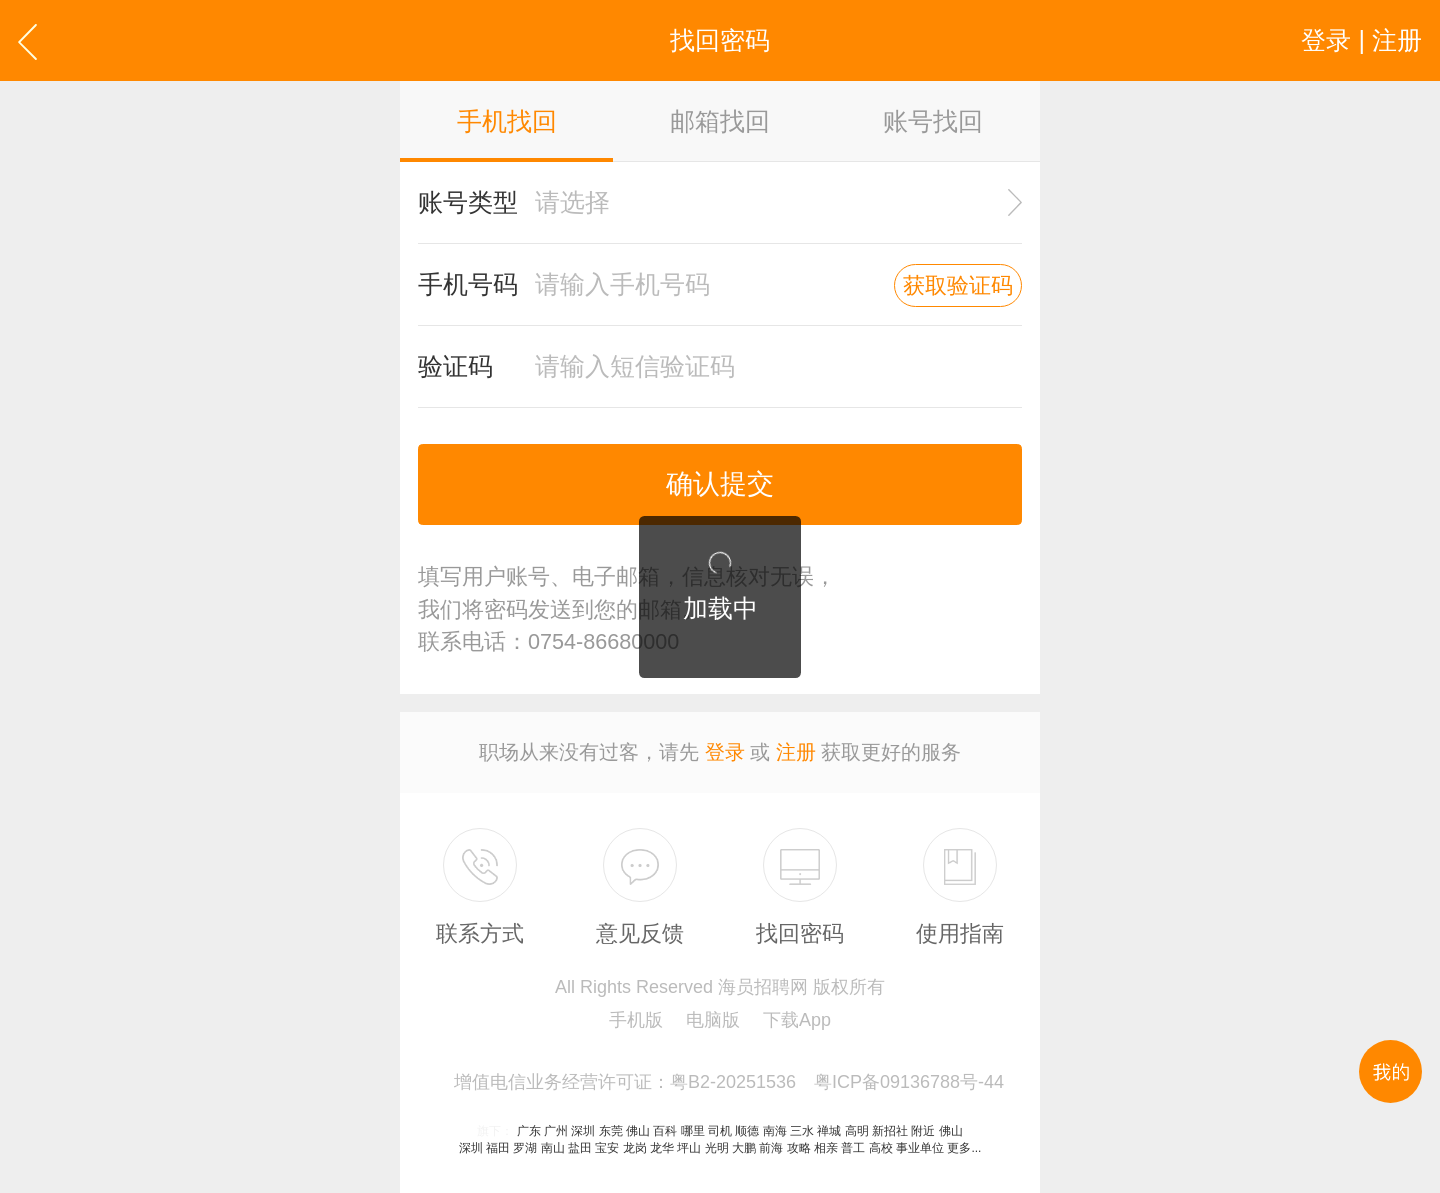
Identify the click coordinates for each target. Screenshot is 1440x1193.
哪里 (693, 1131)
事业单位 (920, 1148)
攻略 (799, 1148)
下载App (797, 1020)
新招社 (890, 1131)
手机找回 (507, 121)
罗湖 (525, 1148)
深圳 (583, 1131)
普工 (853, 1148)
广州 (556, 1131)
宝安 (607, 1148)
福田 (498, 1148)
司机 (720, 1131)
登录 (725, 752)
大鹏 (744, 1148)
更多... (964, 1148)
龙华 (662, 1148)
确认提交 (720, 484)
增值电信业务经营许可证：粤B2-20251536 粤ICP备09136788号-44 (729, 1082)
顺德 (747, 1131)
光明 (717, 1148)
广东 (529, 1131)
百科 (665, 1131)
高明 (857, 1131)
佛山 (638, 1131)
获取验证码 (958, 285)
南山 (553, 1148)
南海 (775, 1131)
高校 (881, 1148)
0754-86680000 (603, 641)
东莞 (611, 1131)
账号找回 (933, 121)
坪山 (689, 1148)
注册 (796, 752)
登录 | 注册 (1361, 40)
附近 (923, 1131)
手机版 (636, 1020)
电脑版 (713, 1020)
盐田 (580, 1148)
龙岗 (635, 1148)
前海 (771, 1148)
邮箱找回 (720, 121)
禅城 (829, 1131)
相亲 (826, 1148)
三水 (802, 1131)
